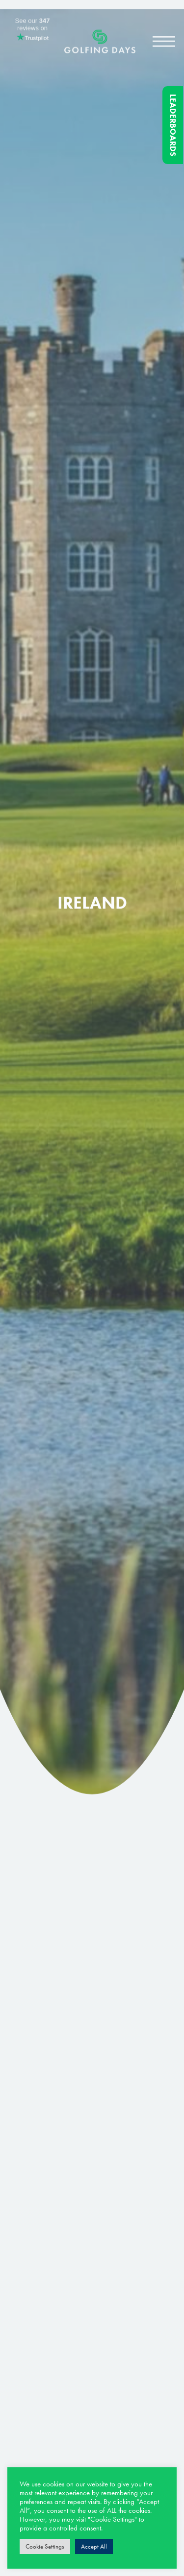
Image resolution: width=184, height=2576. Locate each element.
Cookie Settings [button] (45, 2546)
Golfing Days (99, 45)
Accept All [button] (94, 2546)
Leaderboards (173, 125)
